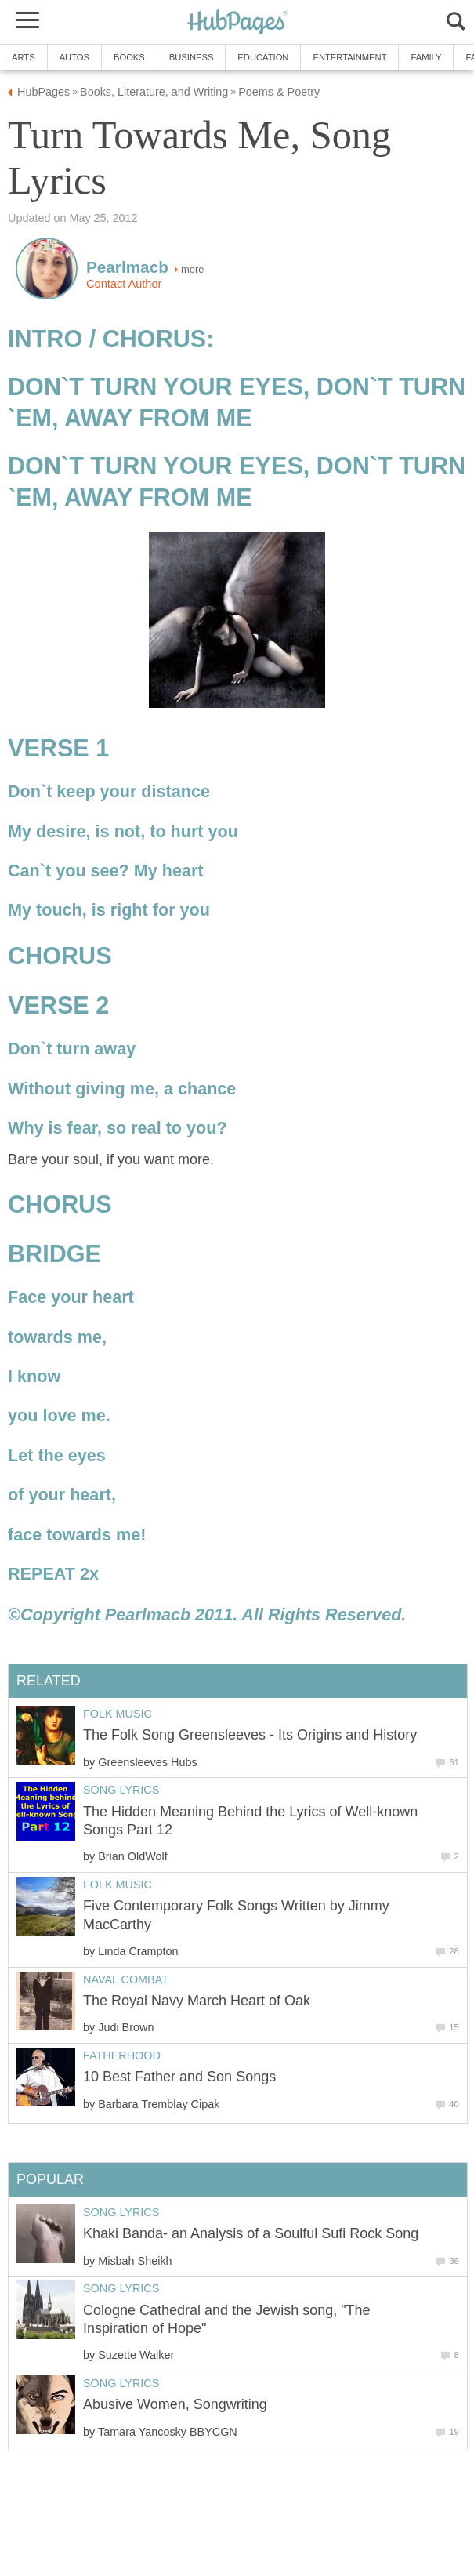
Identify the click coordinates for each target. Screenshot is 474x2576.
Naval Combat (125, 1979)
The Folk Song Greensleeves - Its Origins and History (250, 1735)
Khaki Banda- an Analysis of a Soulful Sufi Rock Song (250, 2233)
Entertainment (349, 57)
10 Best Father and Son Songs (179, 2076)
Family (426, 57)
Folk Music (117, 1713)
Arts (23, 57)
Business (191, 57)
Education (262, 57)
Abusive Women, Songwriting (175, 2404)
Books (129, 57)
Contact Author (123, 284)
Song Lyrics (121, 1789)
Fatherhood (122, 2055)
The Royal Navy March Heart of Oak (196, 2000)
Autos (74, 57)
